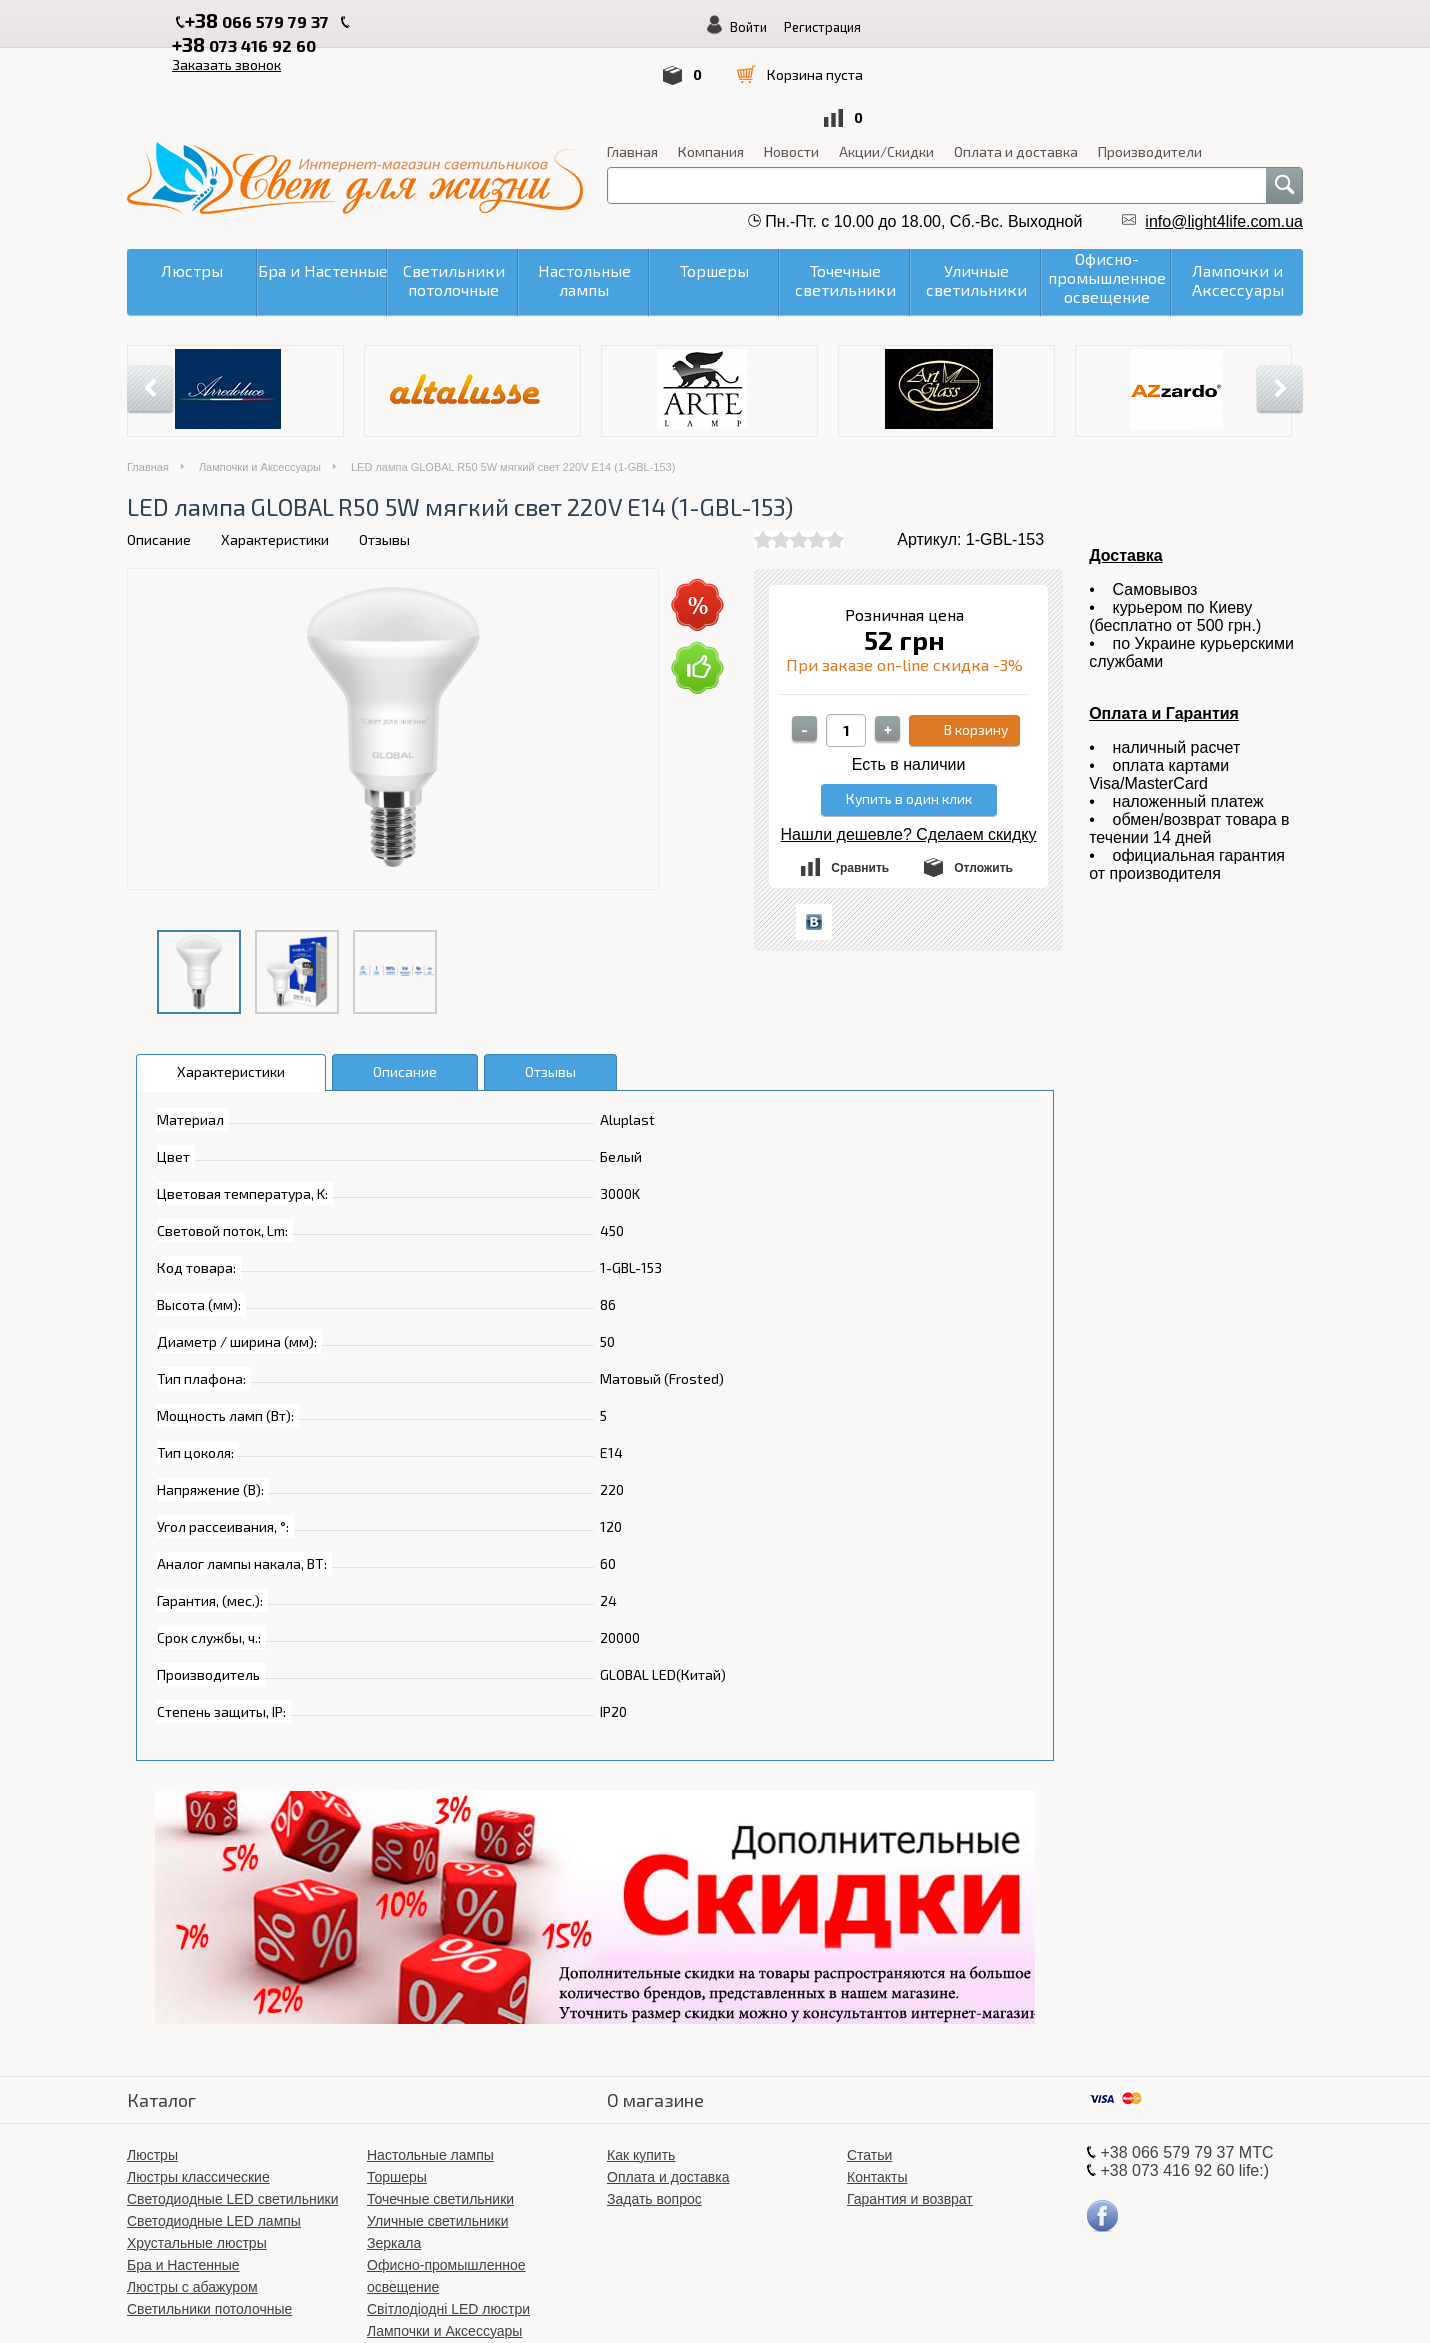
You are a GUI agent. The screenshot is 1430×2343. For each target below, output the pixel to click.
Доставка (1126, 472)
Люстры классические (198, 2094)
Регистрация (1175, 27)
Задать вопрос (654, 2116)
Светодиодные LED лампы (214, 2138)
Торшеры (397, 2094)
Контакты (877, 2094)
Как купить (641, 2072)
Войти (1101, 27)
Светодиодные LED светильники (232, 2116)
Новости (791, 68)
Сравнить (860, 785)
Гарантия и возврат (910, 2116)
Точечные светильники (440, 2116)
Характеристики (275, 456)
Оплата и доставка (1016, 68)
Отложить (983, 785)
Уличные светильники (438, 2138)
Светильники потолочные (209, 2226)
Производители (1150, 68)
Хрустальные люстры (197, 2160)
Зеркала (394, 2160)
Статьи (869, 2072)
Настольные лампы (430, 2072)
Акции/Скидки (886, 68)
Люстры (152, 2072)
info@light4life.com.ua (1224, 138)
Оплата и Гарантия (1164, 630)
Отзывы (384, 456)
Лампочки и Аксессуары (260, 384)
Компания (711, 68)
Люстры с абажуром (192, 2204)
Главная (632, 68)
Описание (159, 456)
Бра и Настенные (183, 2182)
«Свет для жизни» (840, 2302)
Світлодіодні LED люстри (448, 2226)
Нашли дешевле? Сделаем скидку (909, 751)
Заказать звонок (585, 21)
